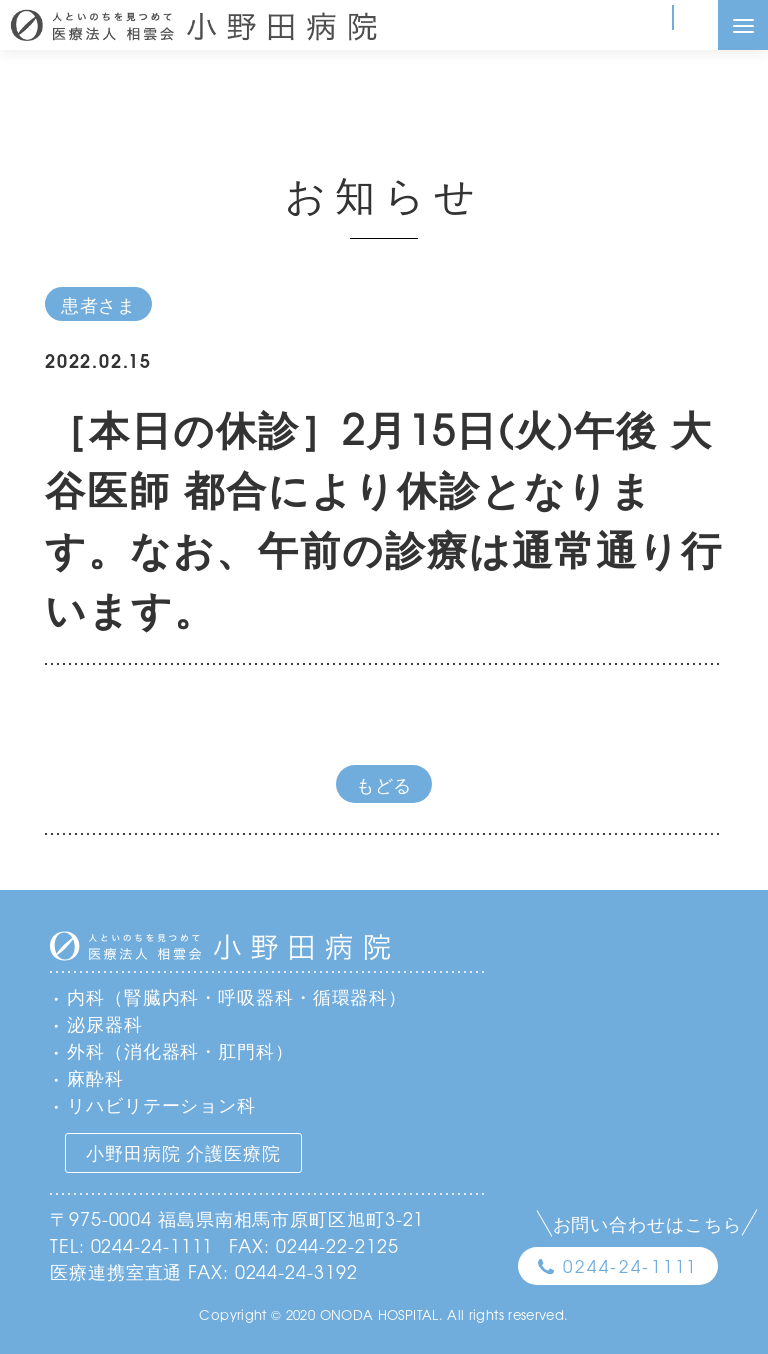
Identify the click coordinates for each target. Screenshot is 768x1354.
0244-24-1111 (630, 1265)
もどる (384, 784)
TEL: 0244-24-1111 (131, 1245)
